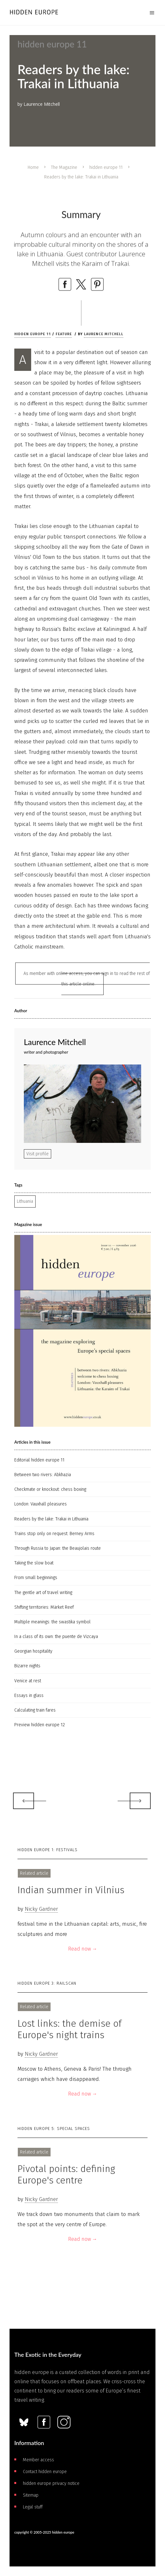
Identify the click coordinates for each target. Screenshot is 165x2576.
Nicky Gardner (41, 1909)
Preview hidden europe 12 (39, 1725)
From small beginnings (35, 1577)
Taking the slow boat (33, 1563)
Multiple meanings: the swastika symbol (52, 1622)
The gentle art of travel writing (43, 1592)
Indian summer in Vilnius (70, 1890)
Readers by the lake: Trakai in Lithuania (51, 1519)
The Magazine (64, 167)
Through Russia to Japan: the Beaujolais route (57, 1548)
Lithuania (25, 1201)
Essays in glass (29, 1695)
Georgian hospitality (33, 1651)
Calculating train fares (35, 1710)
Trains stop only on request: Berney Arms (54, 1533)
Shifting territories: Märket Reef (44, 1607)
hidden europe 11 (106, 167)
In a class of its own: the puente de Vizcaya (56, 1636)
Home (33, 167)
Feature (64, 334)
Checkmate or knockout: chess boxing (50, 1489)
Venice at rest (27, 1681)
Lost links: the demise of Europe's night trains (69, 2029)
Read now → (82, 1949)
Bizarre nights (27, 1666)
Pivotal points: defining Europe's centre (66, 2174)
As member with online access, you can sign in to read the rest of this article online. (87, 978)
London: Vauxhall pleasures (40, 1504)
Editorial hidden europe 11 (39, 1460)
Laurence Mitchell (103, 334)
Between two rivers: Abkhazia (42, 1474)
